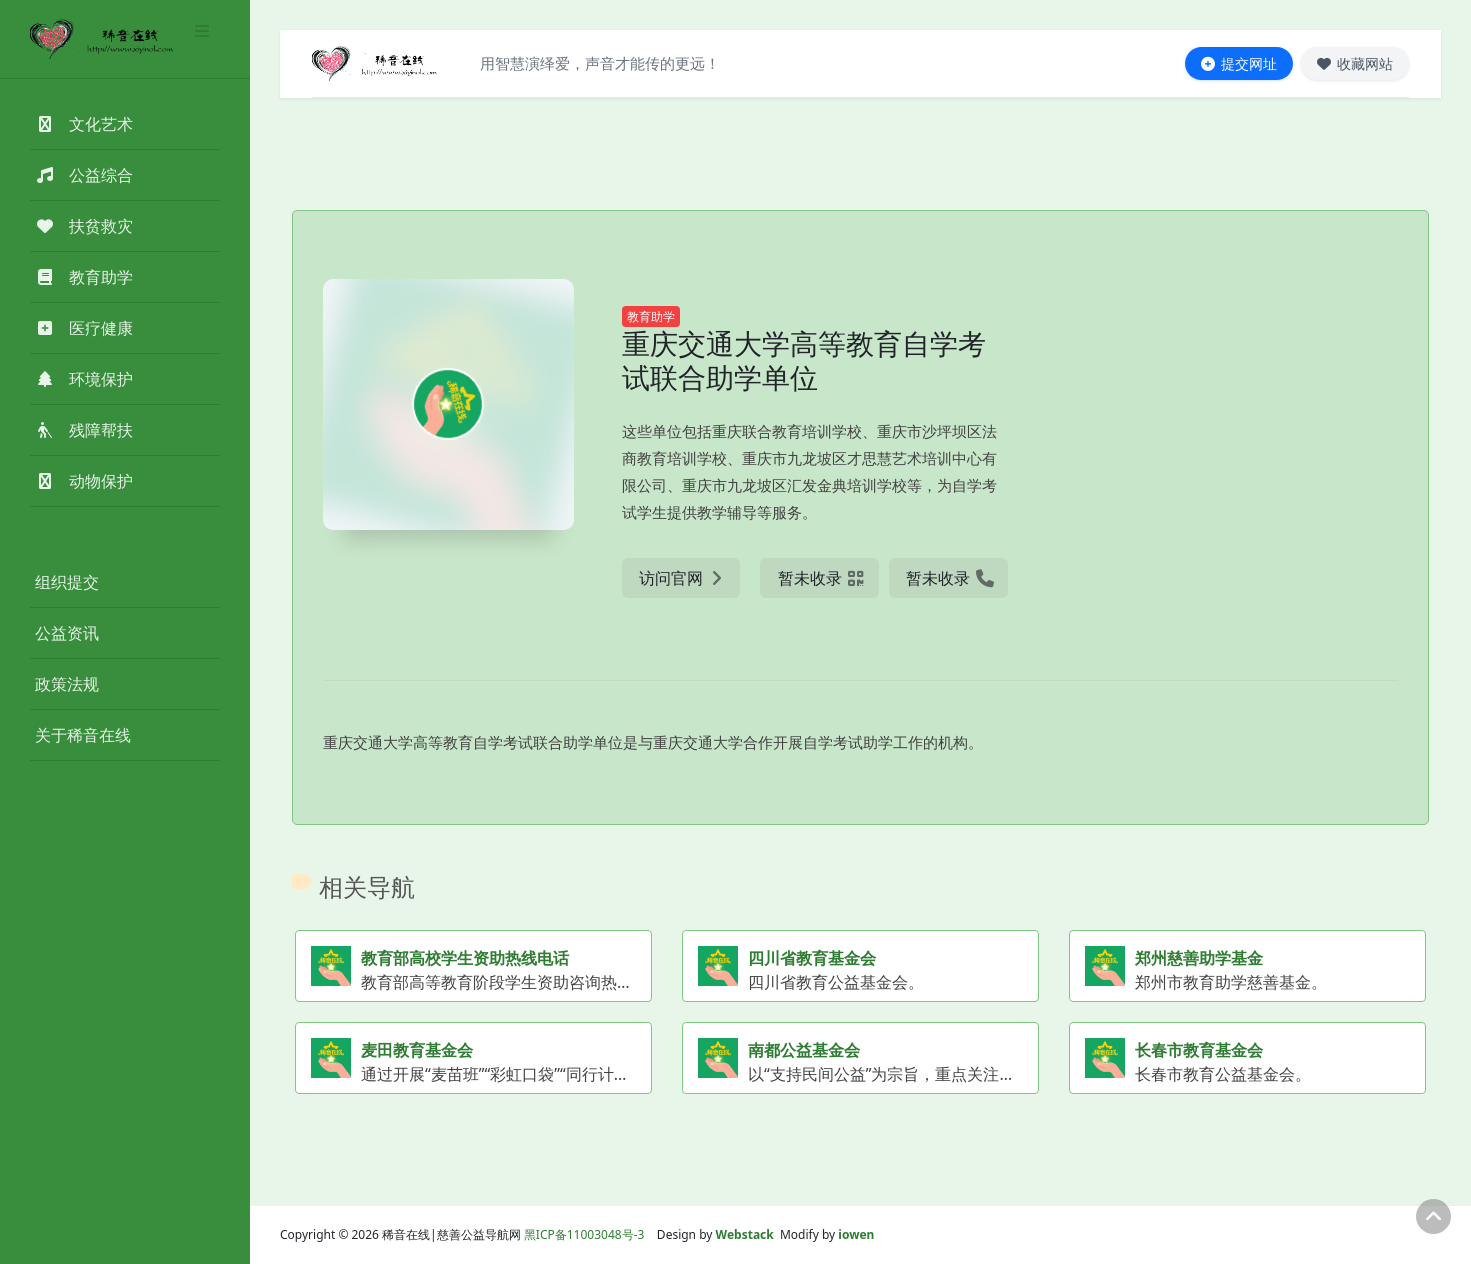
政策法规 (67, 684)
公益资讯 (67, 633)
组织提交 (67, 582)
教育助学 (651, 316)
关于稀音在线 (83, 735)
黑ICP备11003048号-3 (584, 1234)
